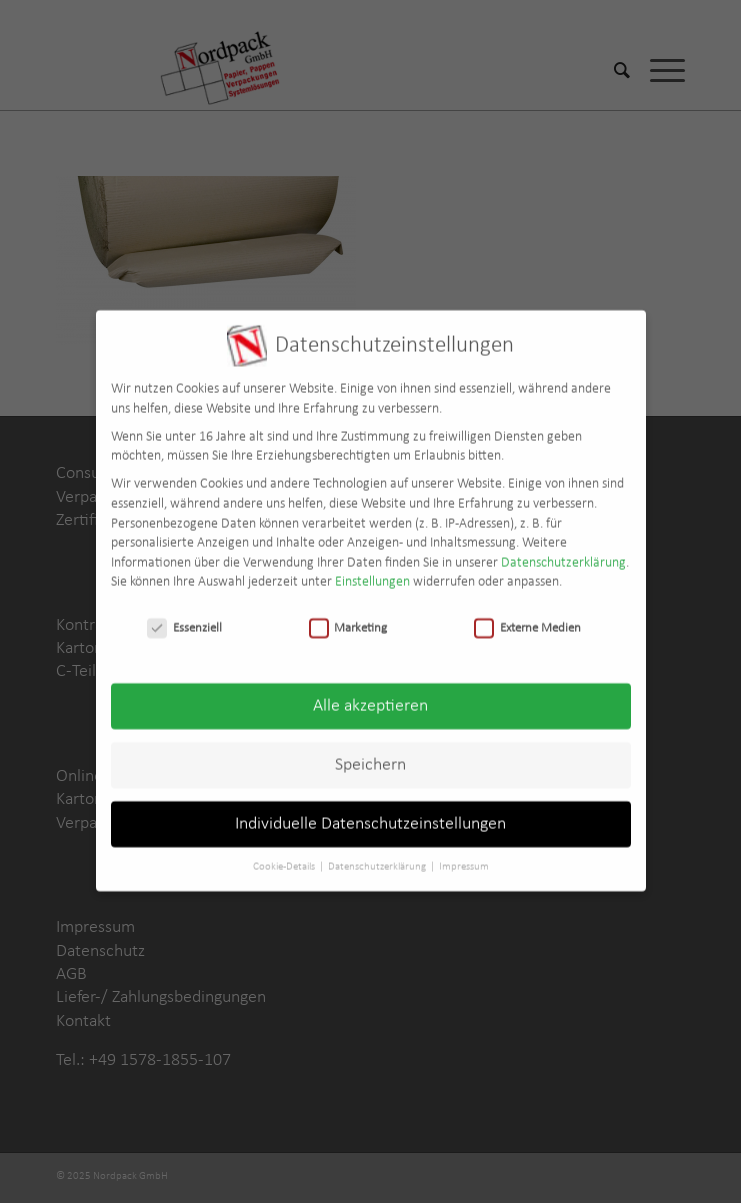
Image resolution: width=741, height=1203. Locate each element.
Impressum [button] (464, 859)
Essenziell (184, 620)
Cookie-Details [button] (285, 859)
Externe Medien (527, 620)
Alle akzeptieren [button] (370, 698)
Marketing (348, 620)
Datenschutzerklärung (563, 555)
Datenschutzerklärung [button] (378, 859)
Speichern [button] (370, 757)
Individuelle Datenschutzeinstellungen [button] (370, 816)
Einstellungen (372, 575)
